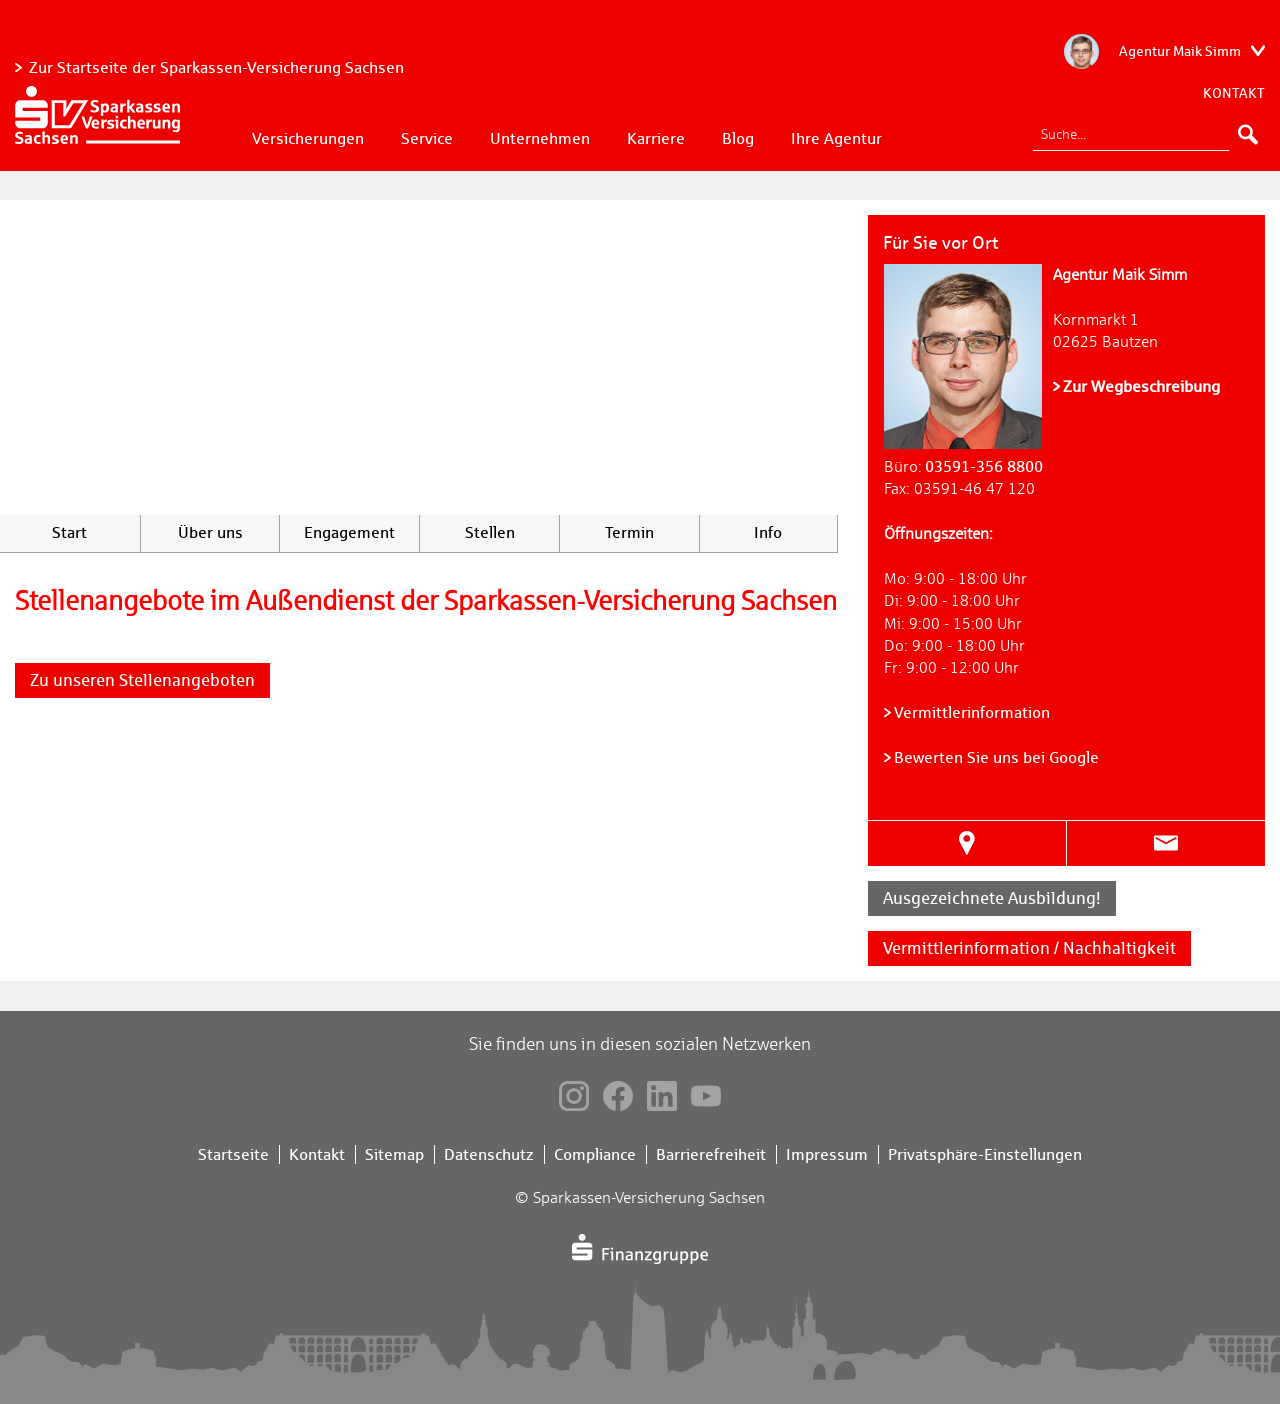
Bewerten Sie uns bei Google (996, 757)
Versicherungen (308, 138)
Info (768, 532)
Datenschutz (489, 1154)
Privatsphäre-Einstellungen (985, 1154)
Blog (738, 138)
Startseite (233, 1154)
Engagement (349, 532)
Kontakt (1234, 93)
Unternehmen (540, 138)
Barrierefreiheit (711, 1154)
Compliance (595, 1154)
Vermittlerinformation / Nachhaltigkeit (1029, 948)
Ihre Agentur (836, 138)
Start (69, 532)
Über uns (210, 532)
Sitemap (394, 1154)
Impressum (827, 1154)
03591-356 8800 (984, 466)
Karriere (656, 138)
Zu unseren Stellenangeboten (142, 680)
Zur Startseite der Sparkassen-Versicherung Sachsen (216, 67)
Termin (629, 532)
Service (427, 138)
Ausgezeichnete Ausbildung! (992, 898)
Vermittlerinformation (972, 712)
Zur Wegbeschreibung (1141, 386)
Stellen (490, 532)
